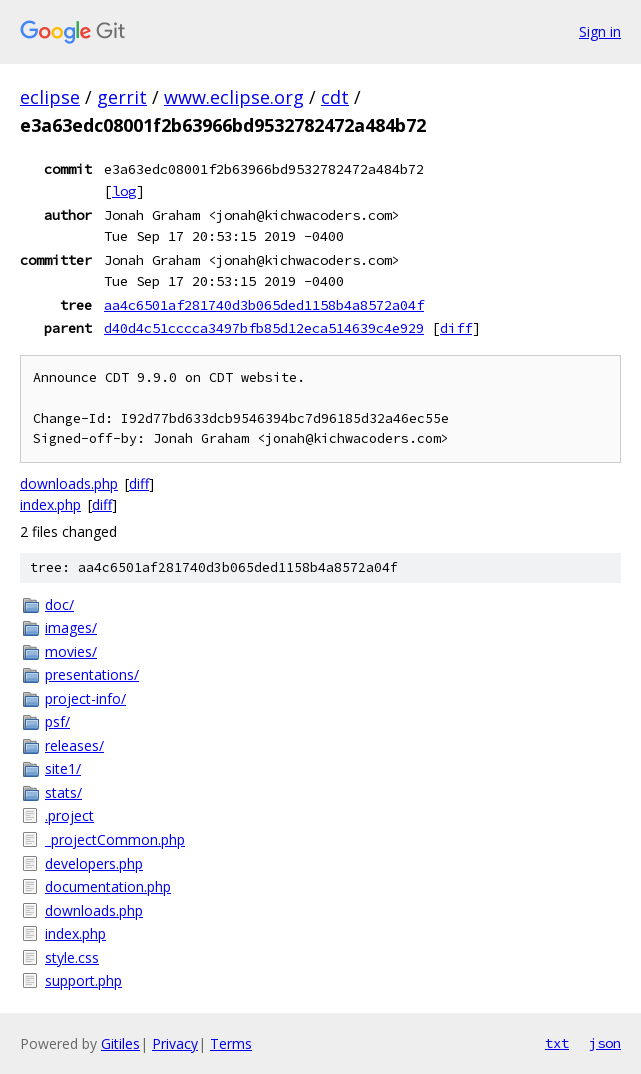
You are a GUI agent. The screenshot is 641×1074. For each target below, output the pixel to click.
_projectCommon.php (115, 839)
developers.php (94, 863)
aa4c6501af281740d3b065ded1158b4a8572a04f (264, 305)
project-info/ (85, 698)
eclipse (50, 97)
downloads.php (69, 483)
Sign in (600, 31)
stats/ (63, 792)
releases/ (74, 745)
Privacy (175, 1043)
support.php (83, 980)
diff (456, 328)
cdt (335, 97)
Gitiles (120, 1043)
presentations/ (92, 674)
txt (557, 1043)
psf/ (57, 721)
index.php (50, 504)
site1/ (63, 768)
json (605, 1043)
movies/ (71, 651)
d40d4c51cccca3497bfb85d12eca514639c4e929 (264, 328)
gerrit (122, 97)
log (124, 191)
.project (69, 815)
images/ (71, 627)
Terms (231, 1043)
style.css (72, 957)
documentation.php (108, 886)
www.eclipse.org (234, 97)
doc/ (59, 604)
